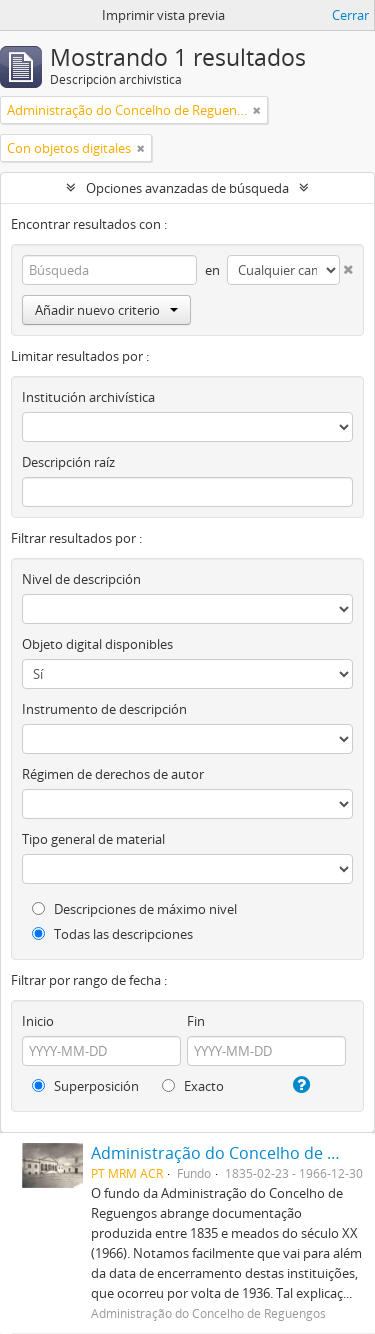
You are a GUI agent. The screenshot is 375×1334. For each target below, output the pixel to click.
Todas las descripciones (112, 934)
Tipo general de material (93, 839)
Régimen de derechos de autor (113, 774)
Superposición (85, 1086)
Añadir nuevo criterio (106, 310)
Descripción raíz (68, 462)
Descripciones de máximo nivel (134, 909)
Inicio (38, 1021)
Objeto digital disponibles (97, 644)
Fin (196, 1021)
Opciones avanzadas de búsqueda (187, 188)
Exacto (193, 1086)
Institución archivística (88, 397)
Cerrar (350, 15)
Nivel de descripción (81, 579)
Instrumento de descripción (104, 709)
